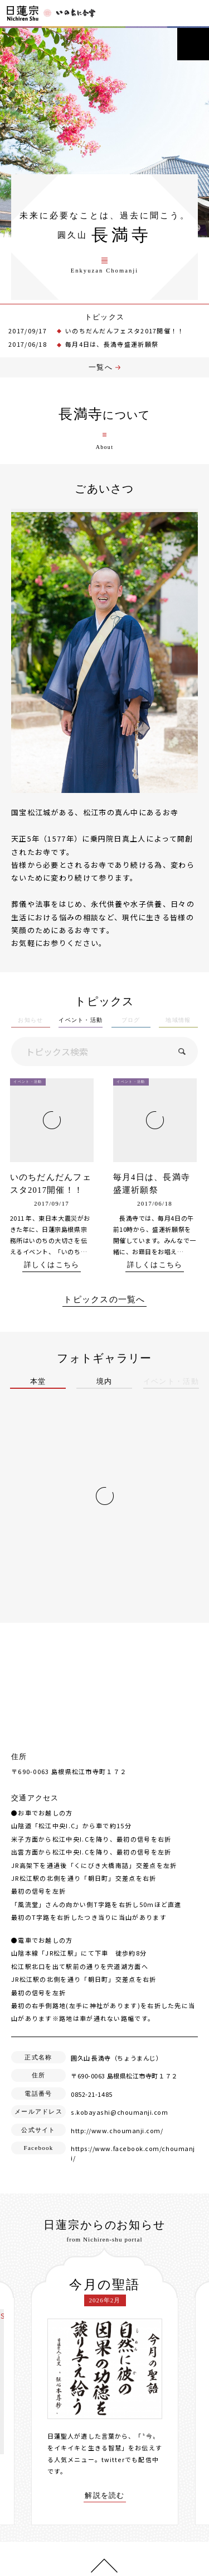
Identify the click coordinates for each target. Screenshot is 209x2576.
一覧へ (101, 375)
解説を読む (105, 2494)
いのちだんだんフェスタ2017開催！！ (124, 337)
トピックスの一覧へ (104, 1307)
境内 (104, 1390)
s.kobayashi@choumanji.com (118, 2120)
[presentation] (23, 2384)
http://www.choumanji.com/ (116, 2138)
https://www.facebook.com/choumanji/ (133, 2156)
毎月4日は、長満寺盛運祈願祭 (111, 351)
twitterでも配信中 (129, 2458)
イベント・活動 (81, 1028)
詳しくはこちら (51, 1273)
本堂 (38, 1390)
